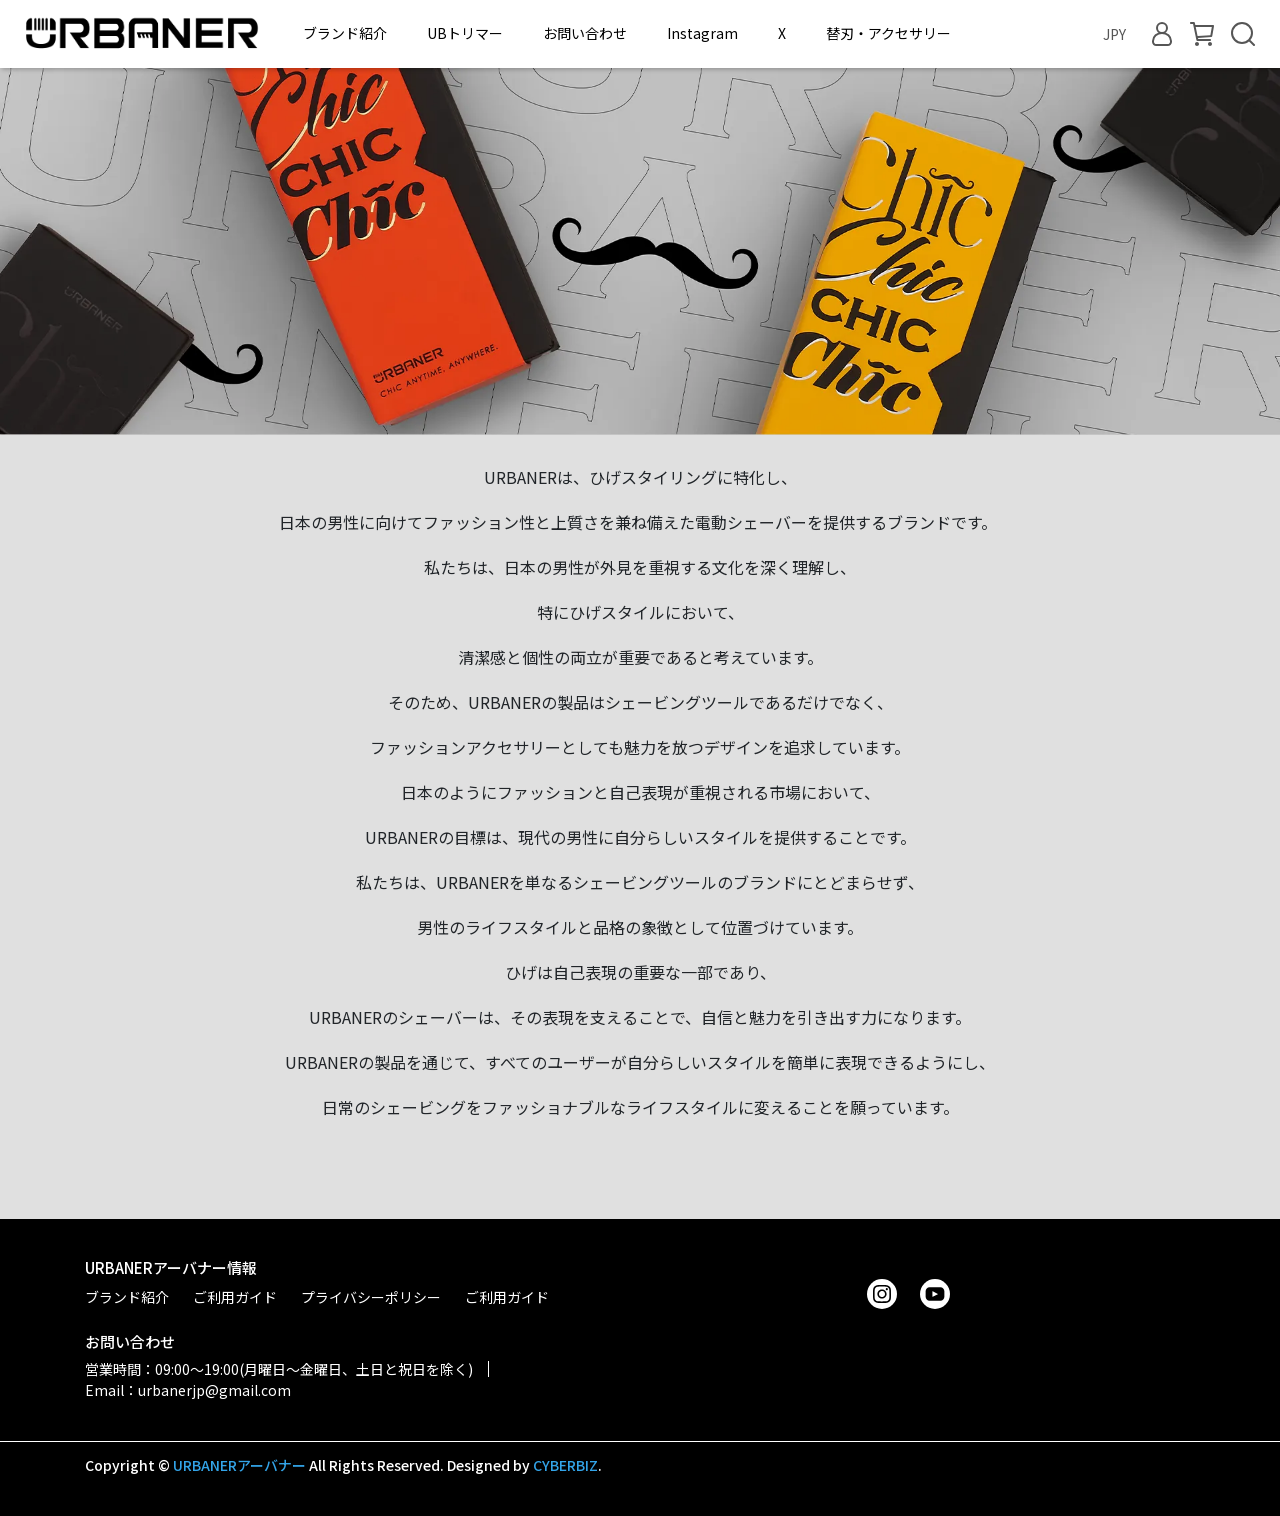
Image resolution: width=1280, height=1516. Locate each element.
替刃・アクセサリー (888, 33)
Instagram (702, 33)
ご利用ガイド (235, 1297)
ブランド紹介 (345, 33)
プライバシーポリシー (371, 1297)
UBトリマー (465, 33)
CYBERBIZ (565, 1465)
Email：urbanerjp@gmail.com (188, 1390)
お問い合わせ (585, 33)
